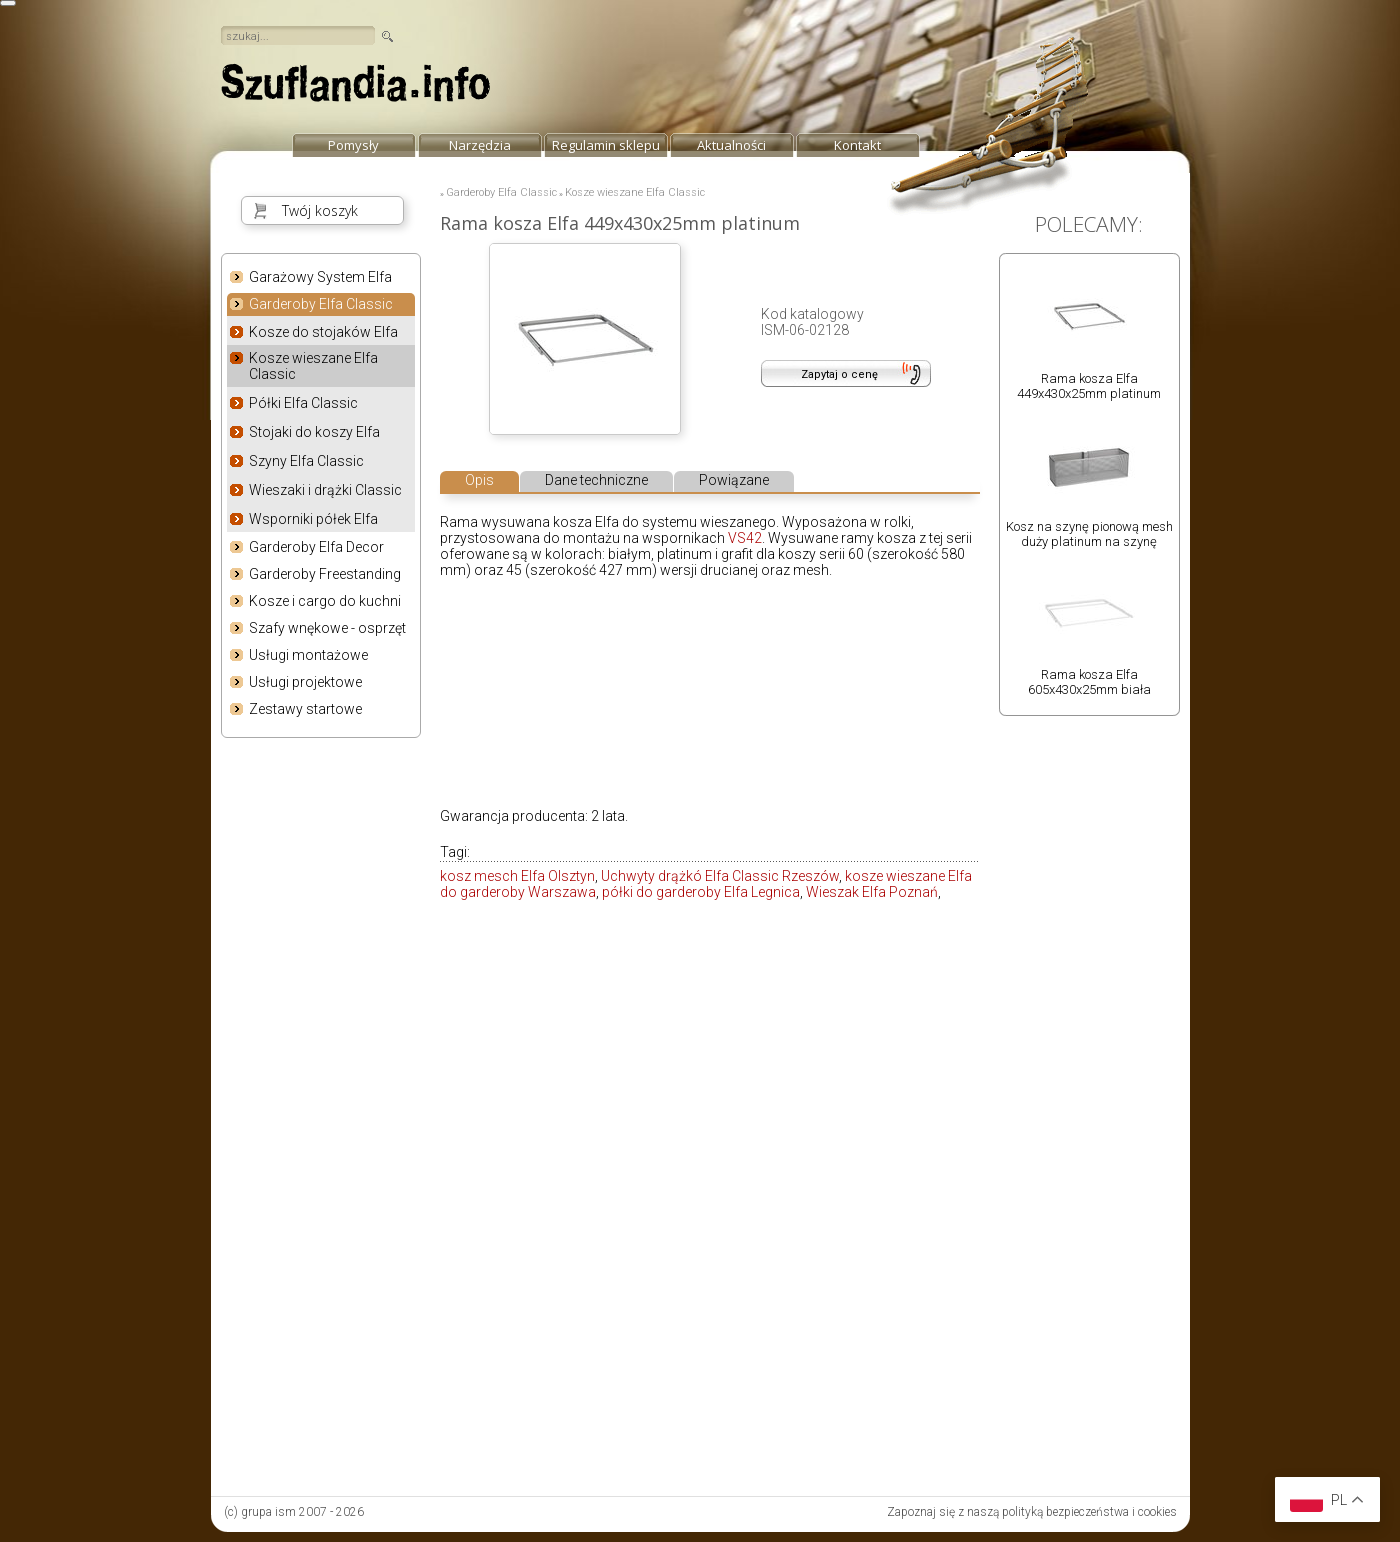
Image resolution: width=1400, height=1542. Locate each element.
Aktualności (731, 145)
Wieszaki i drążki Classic (325, 490)
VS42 (745, 538)
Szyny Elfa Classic (306, 461)
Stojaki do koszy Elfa (314, 432)
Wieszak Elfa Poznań (872, 892)
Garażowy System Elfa (320, 277)
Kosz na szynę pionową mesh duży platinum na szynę (1089, 534)
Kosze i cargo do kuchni (325, 601)
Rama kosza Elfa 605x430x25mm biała (1089, 682)
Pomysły (353, 145)
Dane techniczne (596, 480)
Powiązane (734, 480)
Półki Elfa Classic (303, 403)
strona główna (356, 88)
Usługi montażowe (308, 655)
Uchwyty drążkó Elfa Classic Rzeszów (720, 876)
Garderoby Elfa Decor (316, 547)
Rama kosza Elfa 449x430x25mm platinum (1089, 386)
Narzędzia (480, 145)
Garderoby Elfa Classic (321, 305)
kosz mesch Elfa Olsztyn (517, 876)
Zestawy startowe (305, 709)
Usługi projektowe (305, 682)
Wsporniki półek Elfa (313, 519)
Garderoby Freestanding (325, 574)
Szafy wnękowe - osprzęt (327, 628)
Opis (479, 480)
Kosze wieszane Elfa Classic (313, 366)
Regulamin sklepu (606, 145)
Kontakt (857, 145)
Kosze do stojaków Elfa (323, 332)
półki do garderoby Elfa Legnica (701, 892)
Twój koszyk (320, 210)
